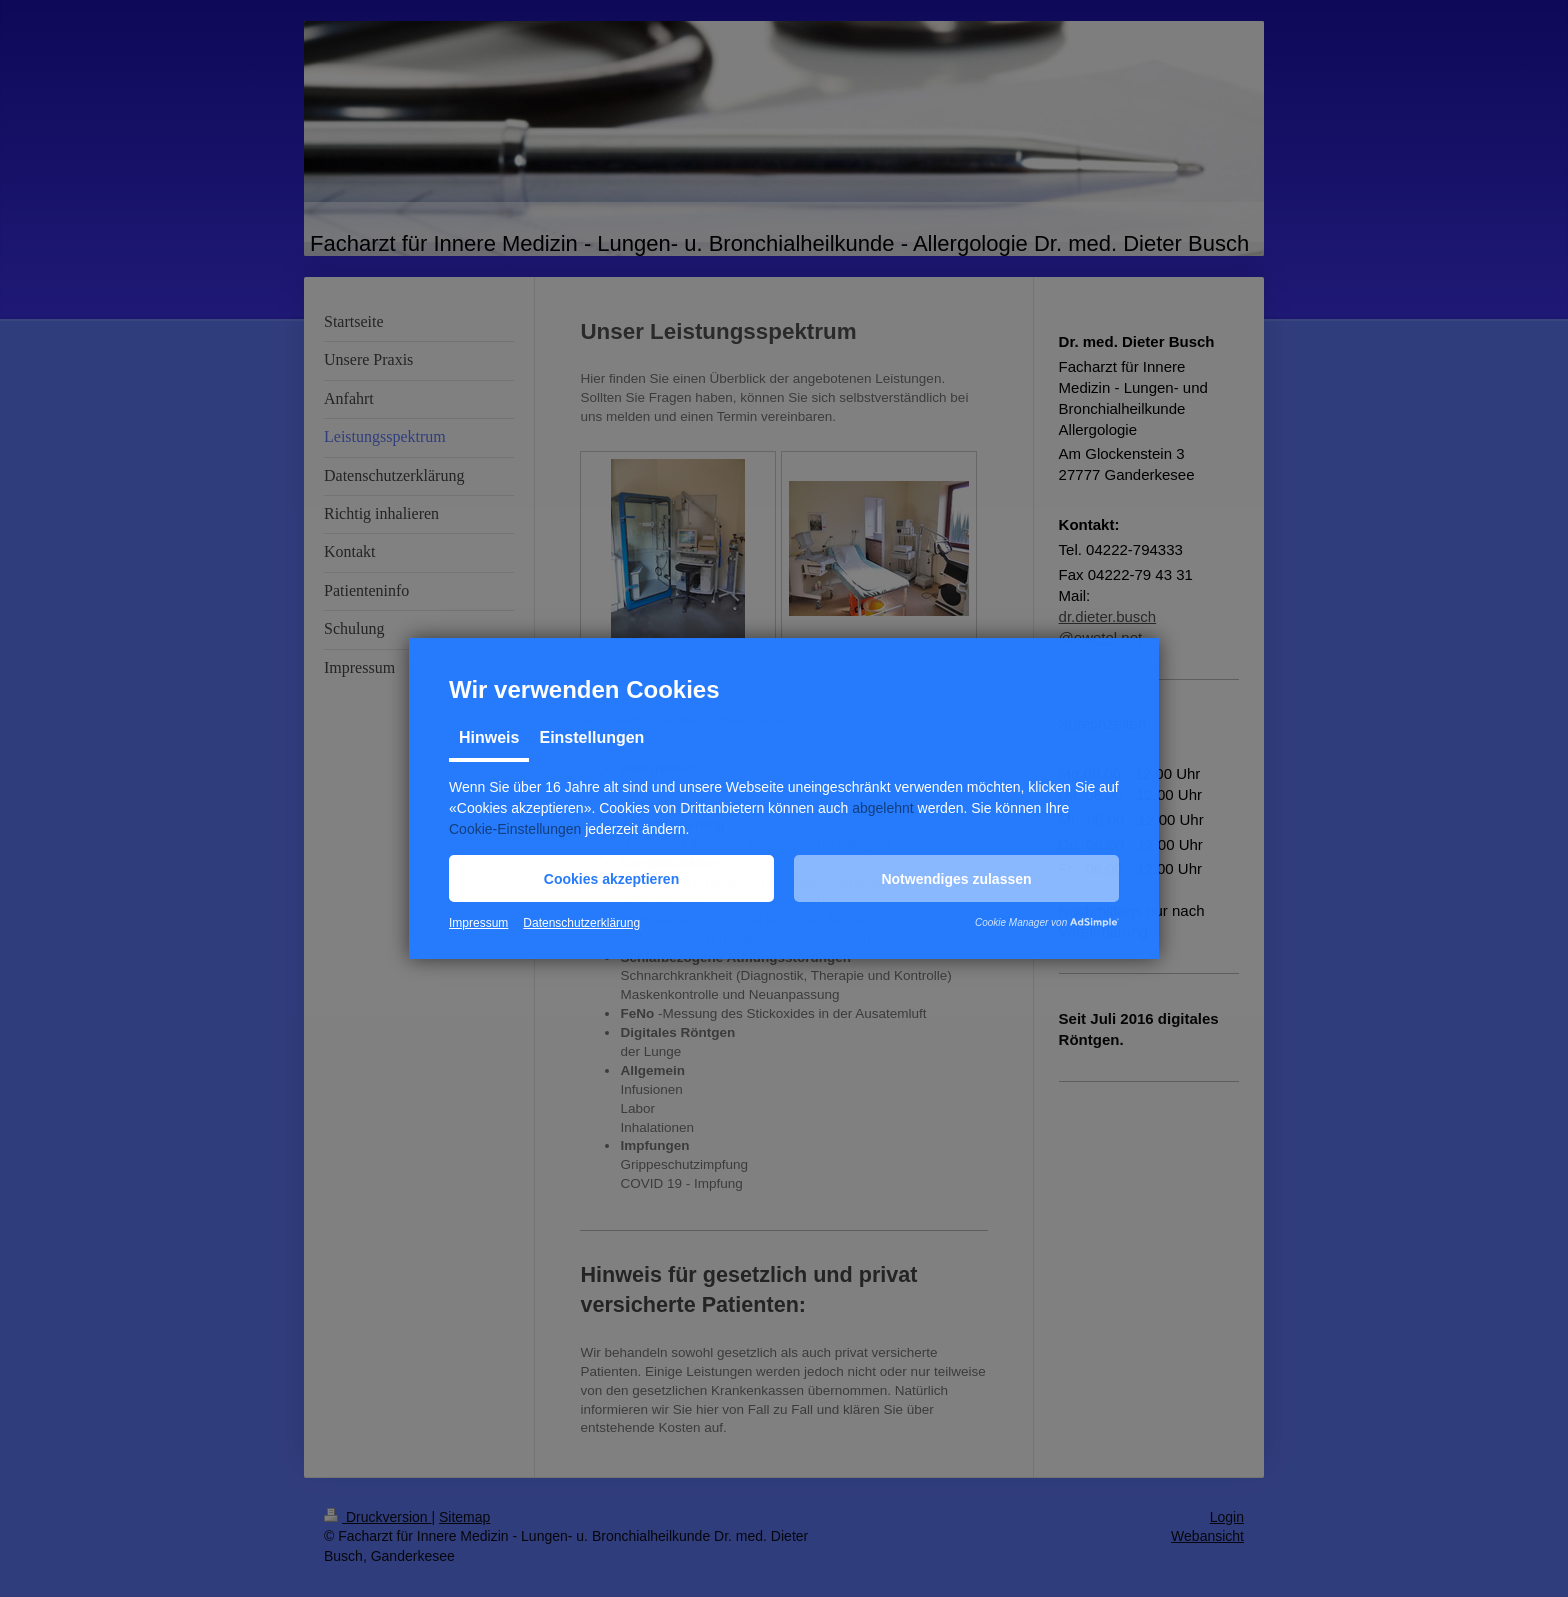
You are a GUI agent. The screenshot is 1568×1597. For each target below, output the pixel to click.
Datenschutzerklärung (581, 923)
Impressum (478, 923)
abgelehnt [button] (883, 808)
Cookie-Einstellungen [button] (515, 829)
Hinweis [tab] (489, 737)
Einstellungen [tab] (591, 737)
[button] (611, 878)
